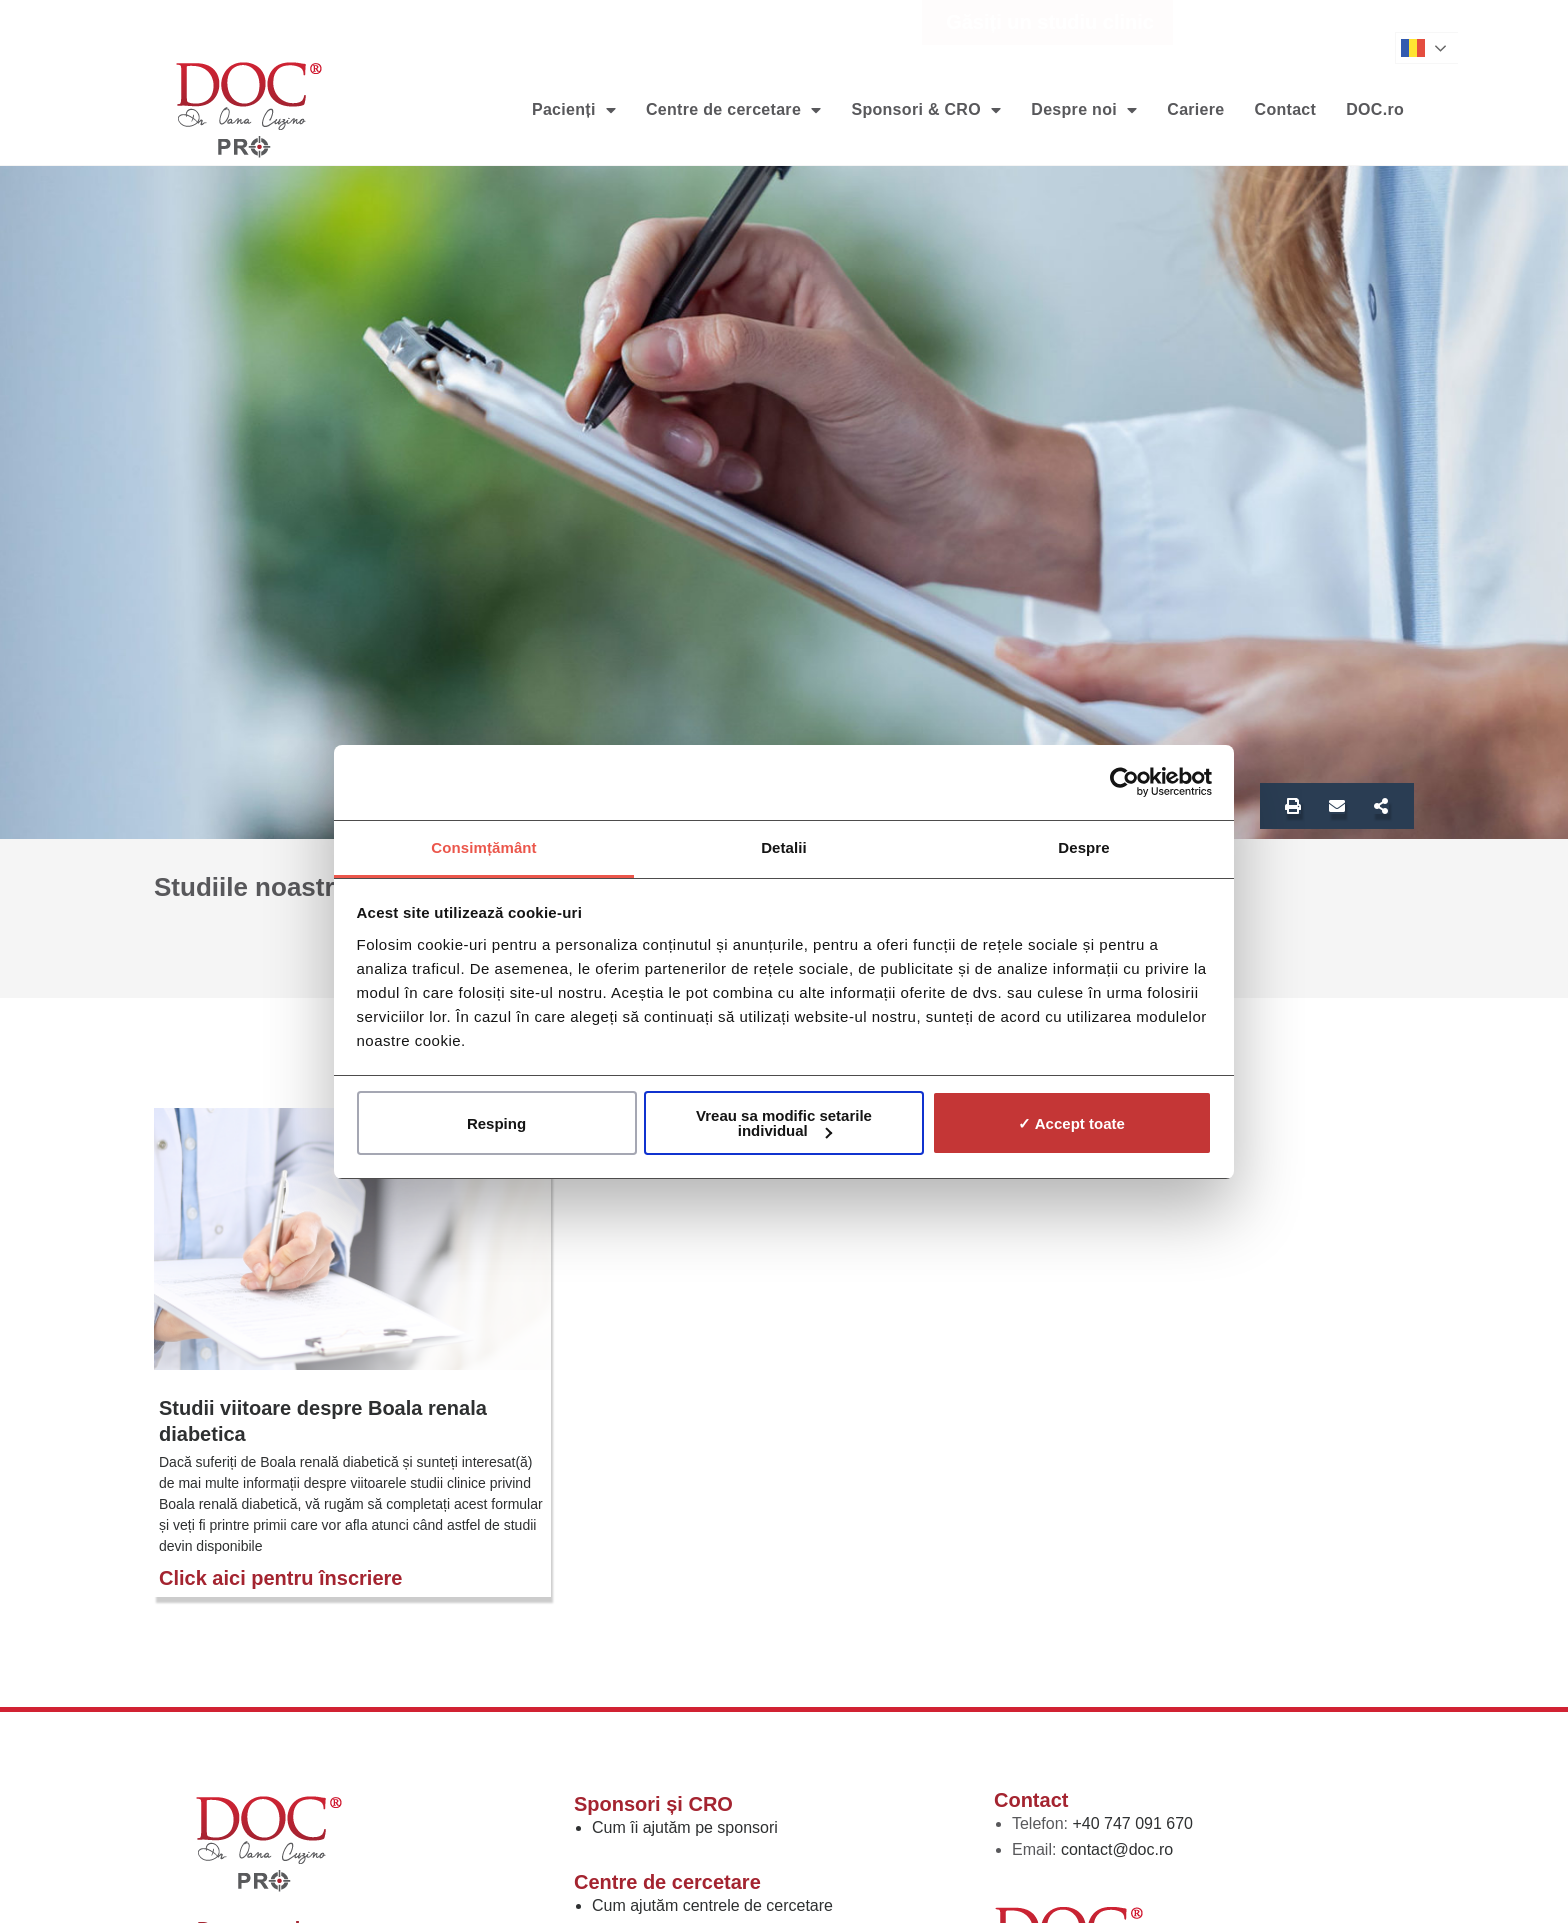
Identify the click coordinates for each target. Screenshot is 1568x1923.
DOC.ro (1375, 109)
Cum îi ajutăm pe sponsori (685, 1827)
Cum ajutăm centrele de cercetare (712, 1905)
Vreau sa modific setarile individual (784, 1123)
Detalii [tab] (784, 847)
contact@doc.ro (1117, 1849)
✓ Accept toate (1071, 1123)
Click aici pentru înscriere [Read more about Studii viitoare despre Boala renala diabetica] (280, 1578)
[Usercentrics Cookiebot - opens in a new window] (1124, 782)
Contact (1286, 109)
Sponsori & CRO (926, 110)
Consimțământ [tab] (483, 847)
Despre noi (1084, 110)
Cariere (1195, 109)
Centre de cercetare (733, 110)
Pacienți (574, 110)
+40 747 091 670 (1132, 1823)
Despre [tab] (1083, 847)
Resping (496, 1123)
